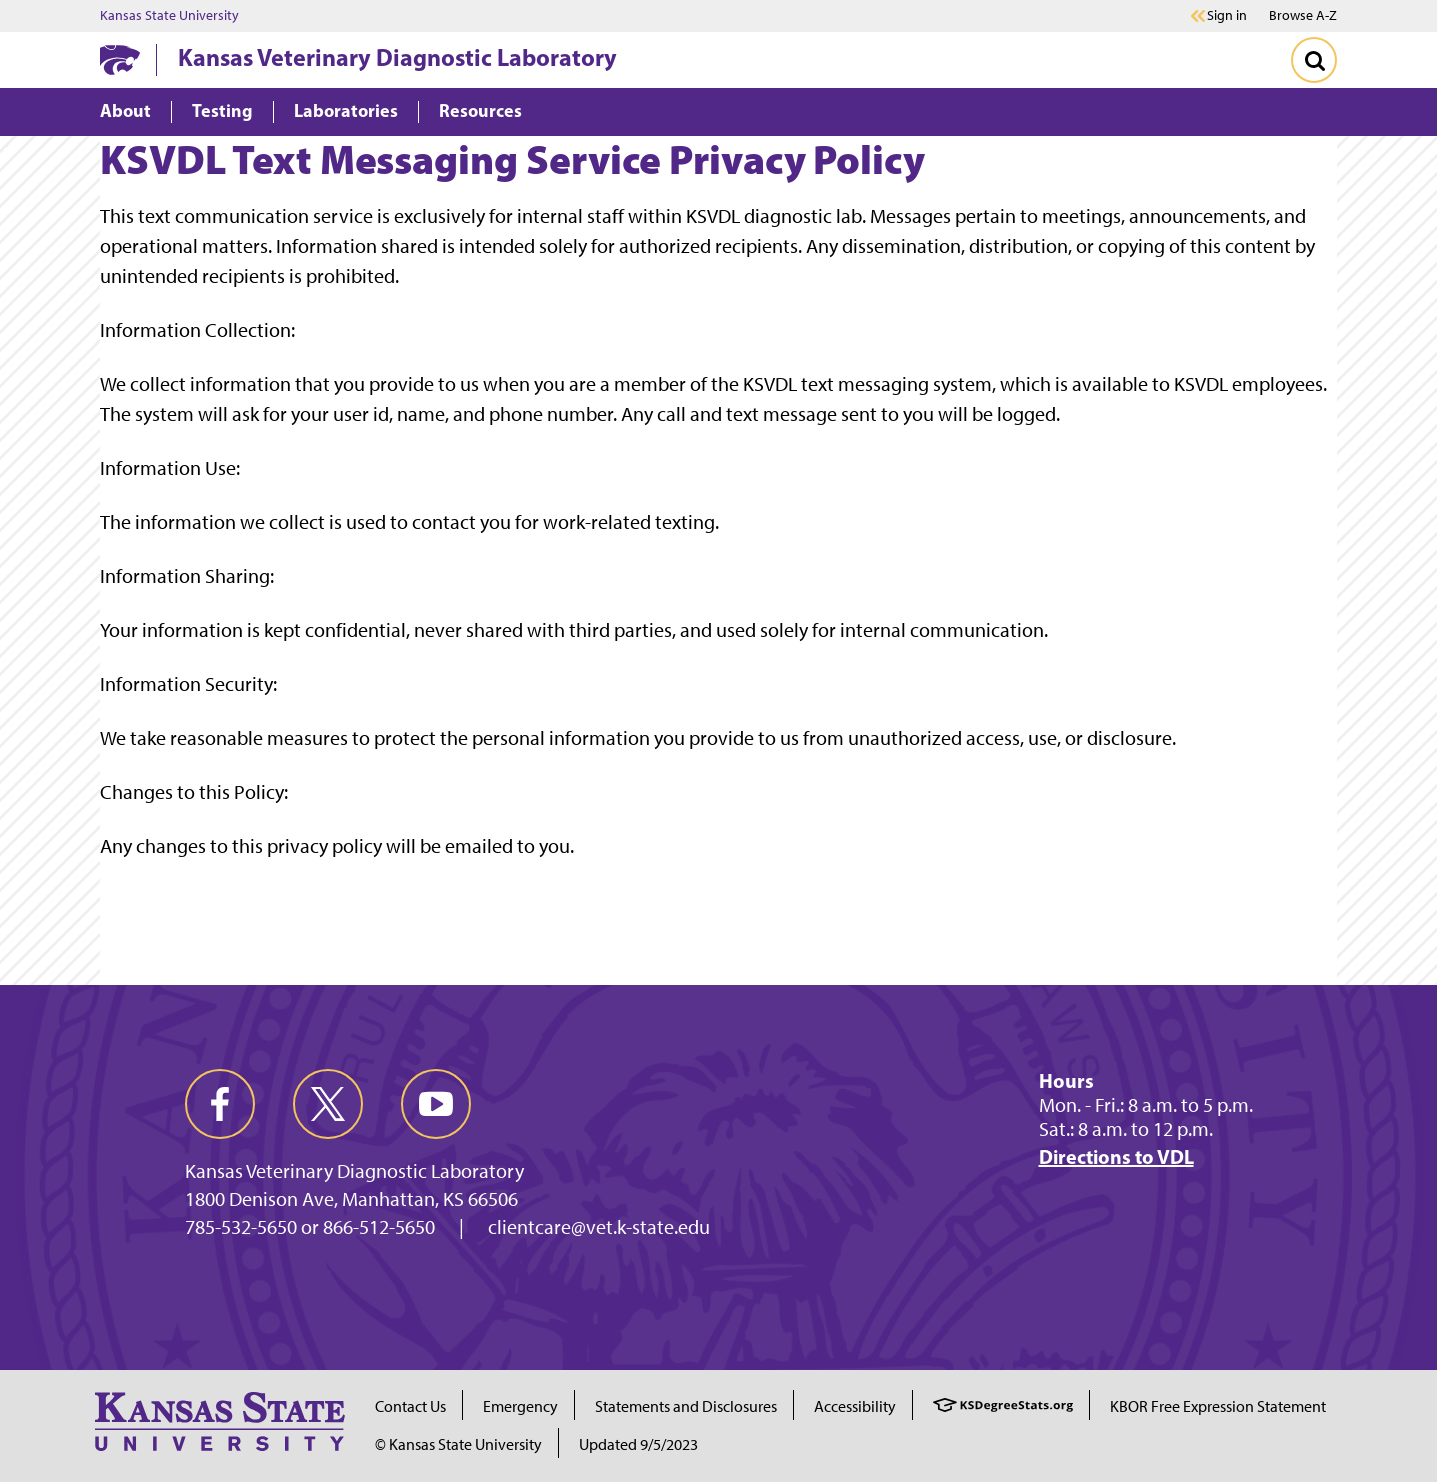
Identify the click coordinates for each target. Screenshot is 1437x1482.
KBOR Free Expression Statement (1218, 1406)
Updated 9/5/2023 (638, 1444)
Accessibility (855, 1406)
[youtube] (436, 1104)
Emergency (520, 1406)
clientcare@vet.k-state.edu (599, 1227)
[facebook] (220, 1104)
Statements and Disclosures (686, 1406)
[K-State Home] (120, 59)
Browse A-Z (1303, 15)
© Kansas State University (458, 1444)
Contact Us (410, 1406)
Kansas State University (169, 16)
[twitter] (328, 1104)
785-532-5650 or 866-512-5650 (310, 1227)
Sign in (1227, 16)
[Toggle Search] (1314, 60)
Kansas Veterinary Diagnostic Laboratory (397, 57)
